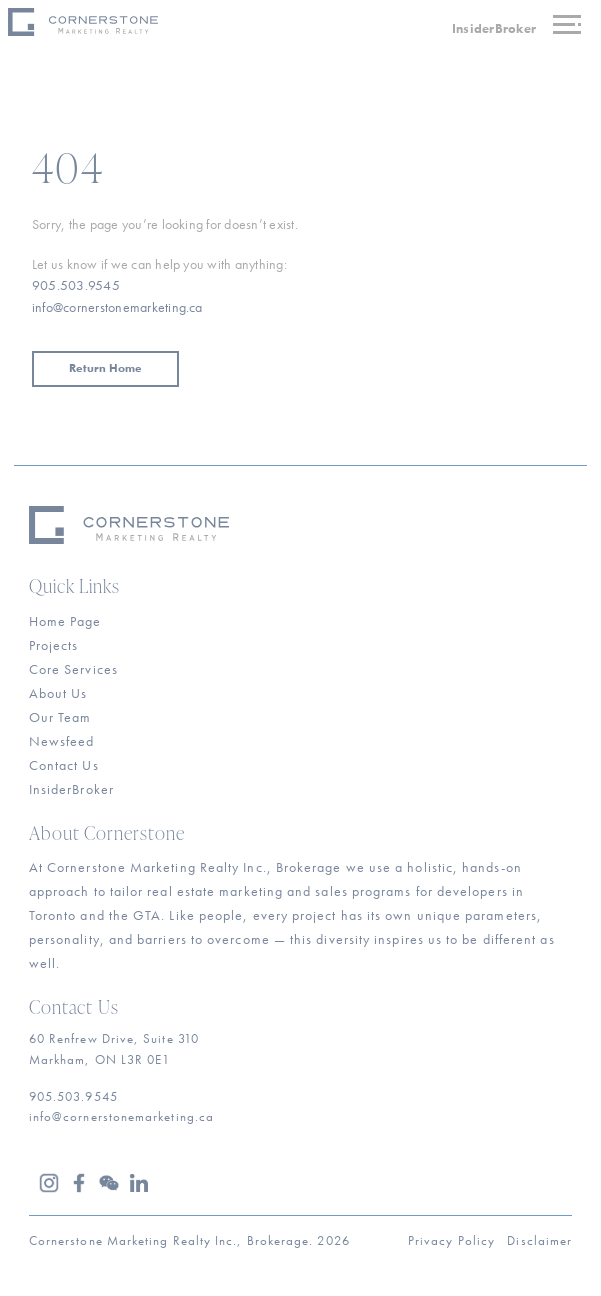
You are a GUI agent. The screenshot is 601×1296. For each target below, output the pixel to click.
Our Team (60, 717)
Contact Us (64, 765)
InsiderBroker (494, 28)
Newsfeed (62, 741)
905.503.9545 (76, 285)
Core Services (73, 669)
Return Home (105, 368)
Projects (54, 645)
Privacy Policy (451, 1240)
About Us (58, 693)
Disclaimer (539, 1240)
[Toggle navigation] (571, 27)
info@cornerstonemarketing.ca (117, 307)
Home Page (65, 621)
